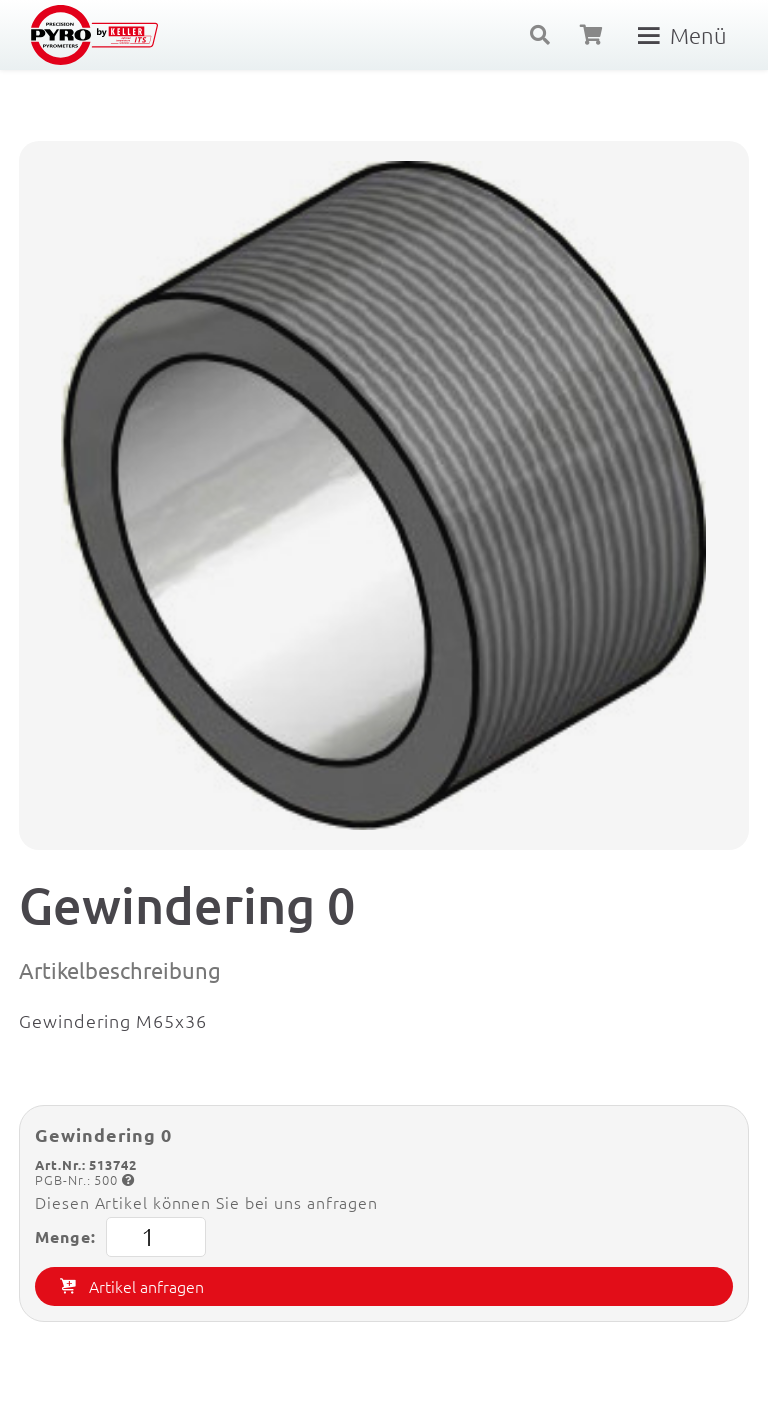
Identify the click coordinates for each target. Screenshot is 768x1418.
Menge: (120, 1237)
